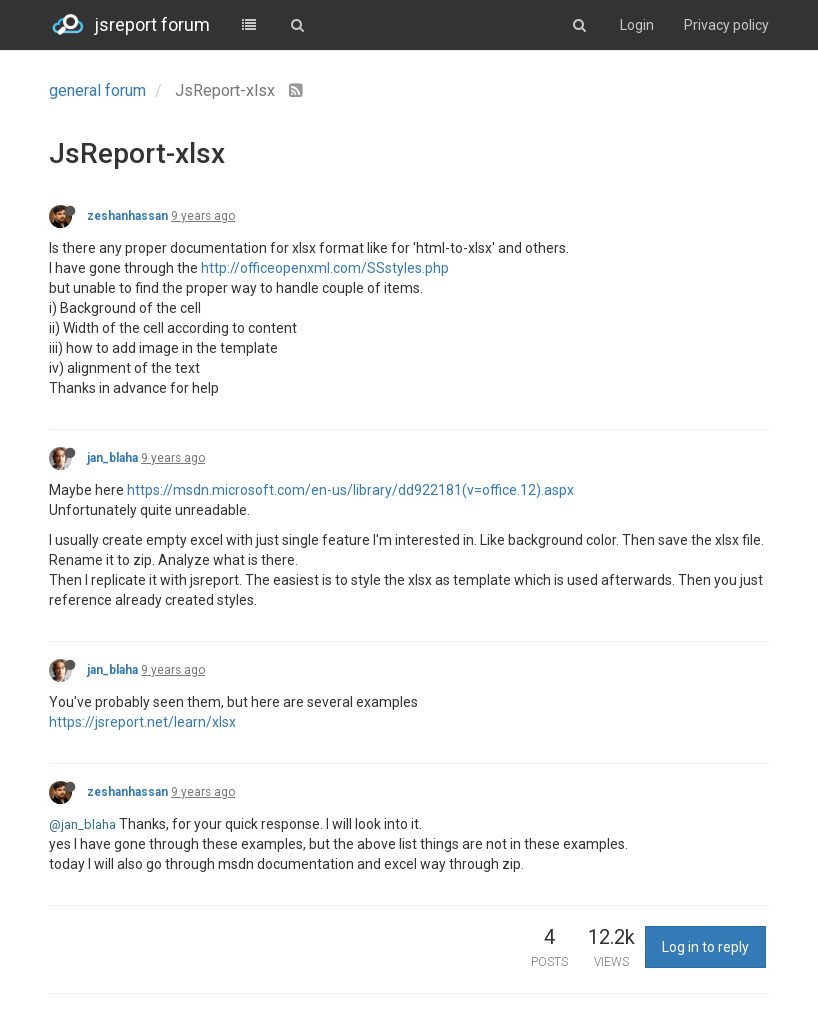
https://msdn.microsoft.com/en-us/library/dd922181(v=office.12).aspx (350, 490)
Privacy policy (726, 25)
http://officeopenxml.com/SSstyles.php (325, 268)
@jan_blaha (82, 824)
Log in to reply (705, 947)
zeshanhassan (127, 216)
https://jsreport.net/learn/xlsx (142, 722)
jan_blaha (112, 458)
